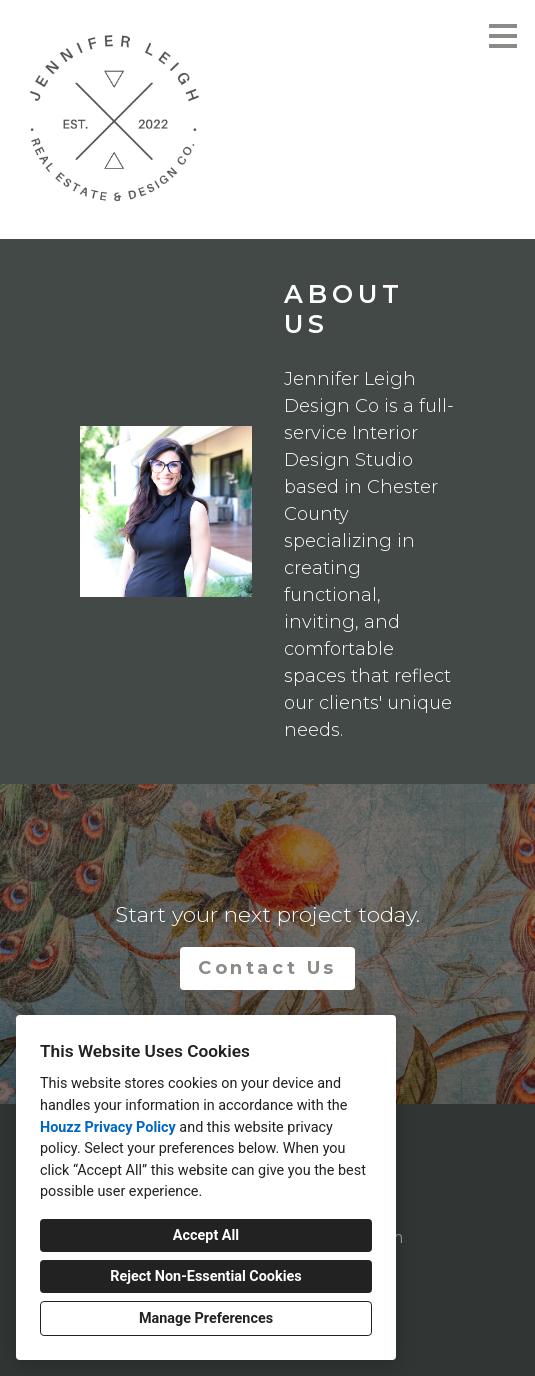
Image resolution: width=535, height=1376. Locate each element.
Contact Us (267, 968)
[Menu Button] (503, 36)
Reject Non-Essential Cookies (205, 1276)
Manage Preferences (206, 1318)
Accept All (206, 1235)
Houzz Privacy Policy (108, 1127)
